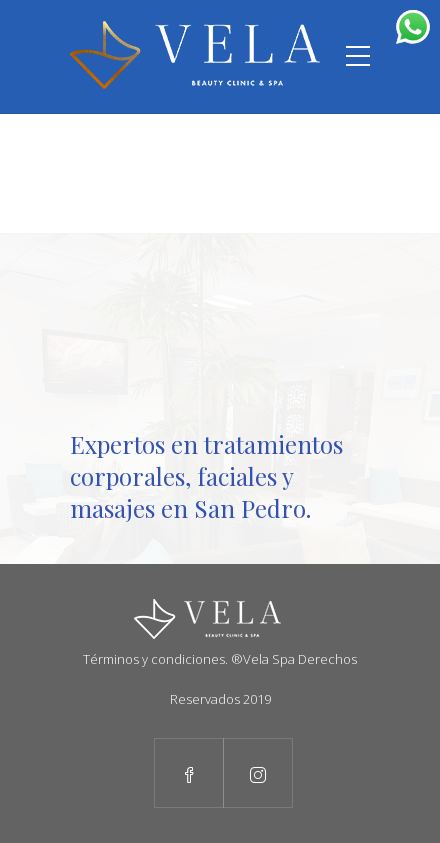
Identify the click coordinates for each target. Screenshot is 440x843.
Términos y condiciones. (155, 659)
